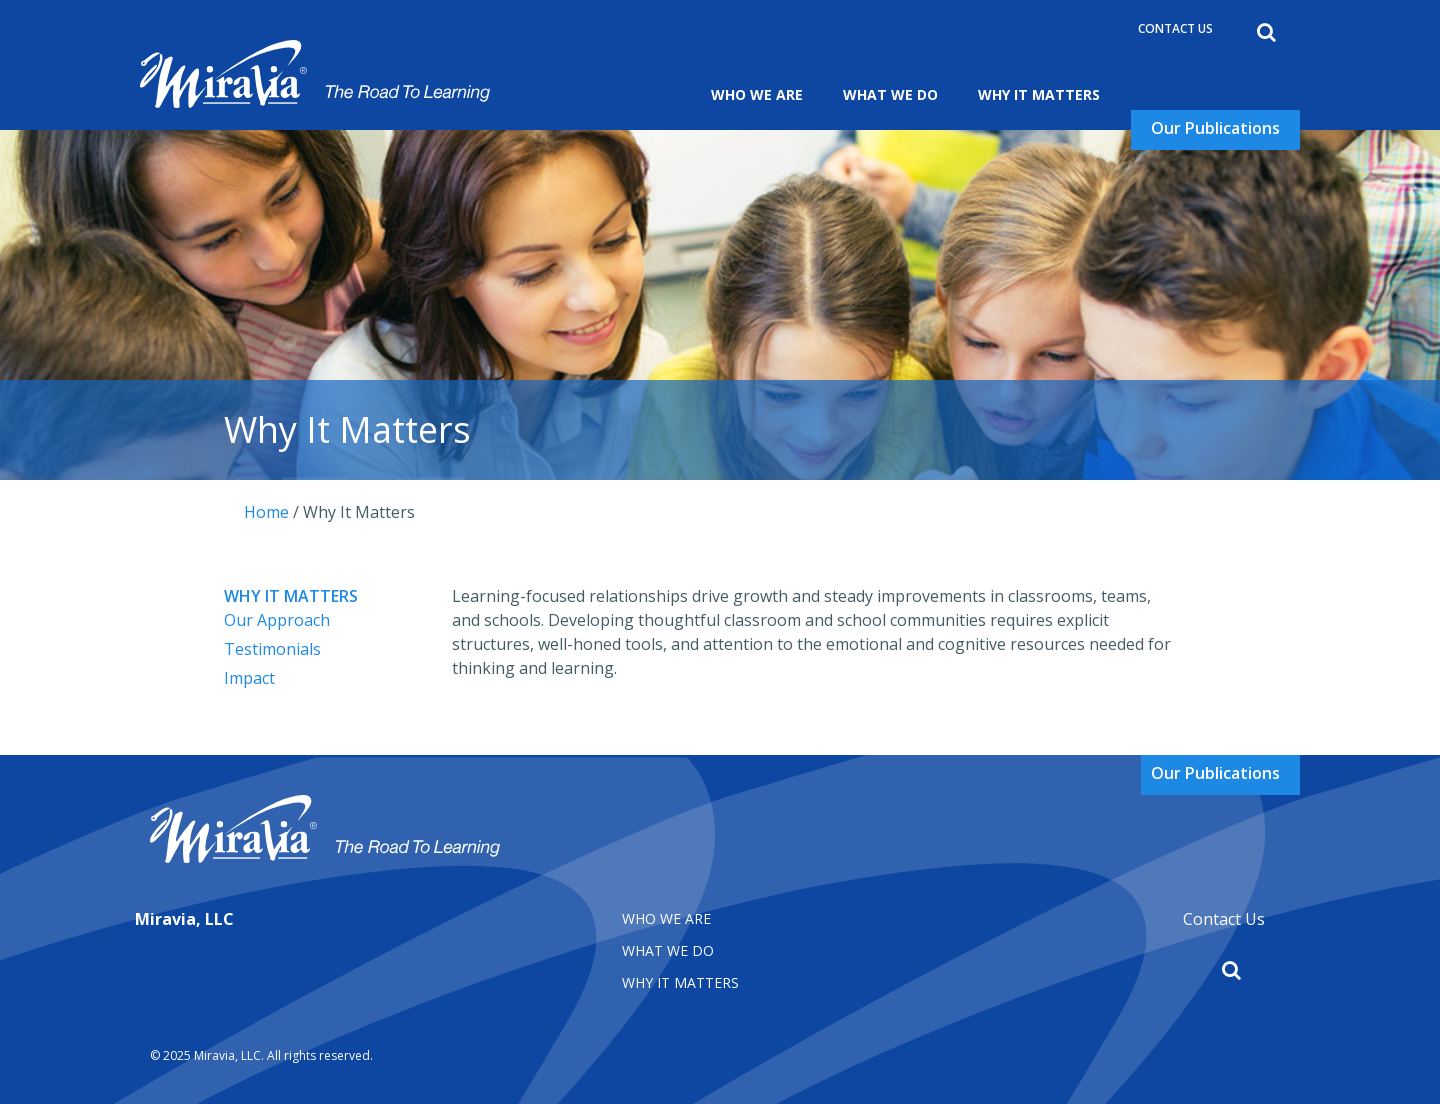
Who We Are (757, 94)
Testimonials (272, 649)
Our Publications (1215, 128)
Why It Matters (1039, 94)
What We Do (890, 94)
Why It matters (680, 982)
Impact (249, 678)
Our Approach (277, 620)
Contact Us (1175, 28)
